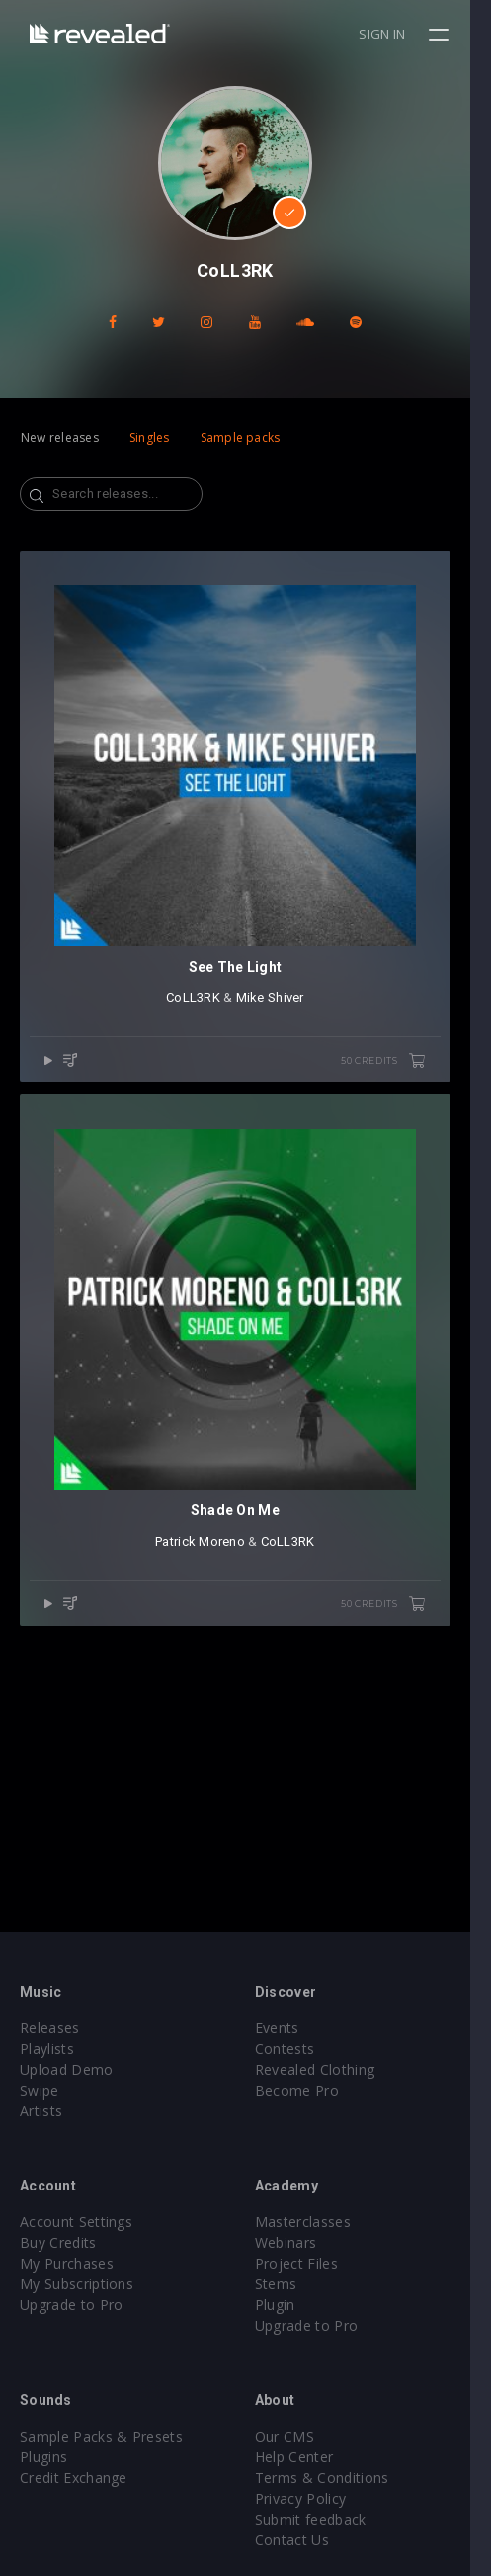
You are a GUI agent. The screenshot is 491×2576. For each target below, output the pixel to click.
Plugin (286, 2304)
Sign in (403, 34)
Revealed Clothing (325, 2069)
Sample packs (241, 437)
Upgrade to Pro (71, 2304)
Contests (296, 2048)
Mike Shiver (280, 1019)
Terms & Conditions (333, 2477)
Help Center (305, 2456)
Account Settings (76, 2221)
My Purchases (67, 2263)
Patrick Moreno (211, 1584)
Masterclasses (314, 2221)
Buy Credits (58, 2242)
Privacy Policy (311, 2498)
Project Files (307, 2263)
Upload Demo (67, 2069)
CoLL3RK (204, 1019)
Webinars (297, 2242)
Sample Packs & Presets (101, 2436)
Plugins (43, 2456)
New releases (60, 437)
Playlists (47, 2048)
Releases (50, 2027)
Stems (287, 2284)
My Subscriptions (76, 2284)
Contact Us (303, 2540)
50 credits (404, 1082)
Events (288, 2027)
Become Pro (308, 2090)
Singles (149, 437)
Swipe (39, 2090)
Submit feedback (321, 2519)
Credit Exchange (73, 2477)
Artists (41, 2111)
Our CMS (295, 2436)
